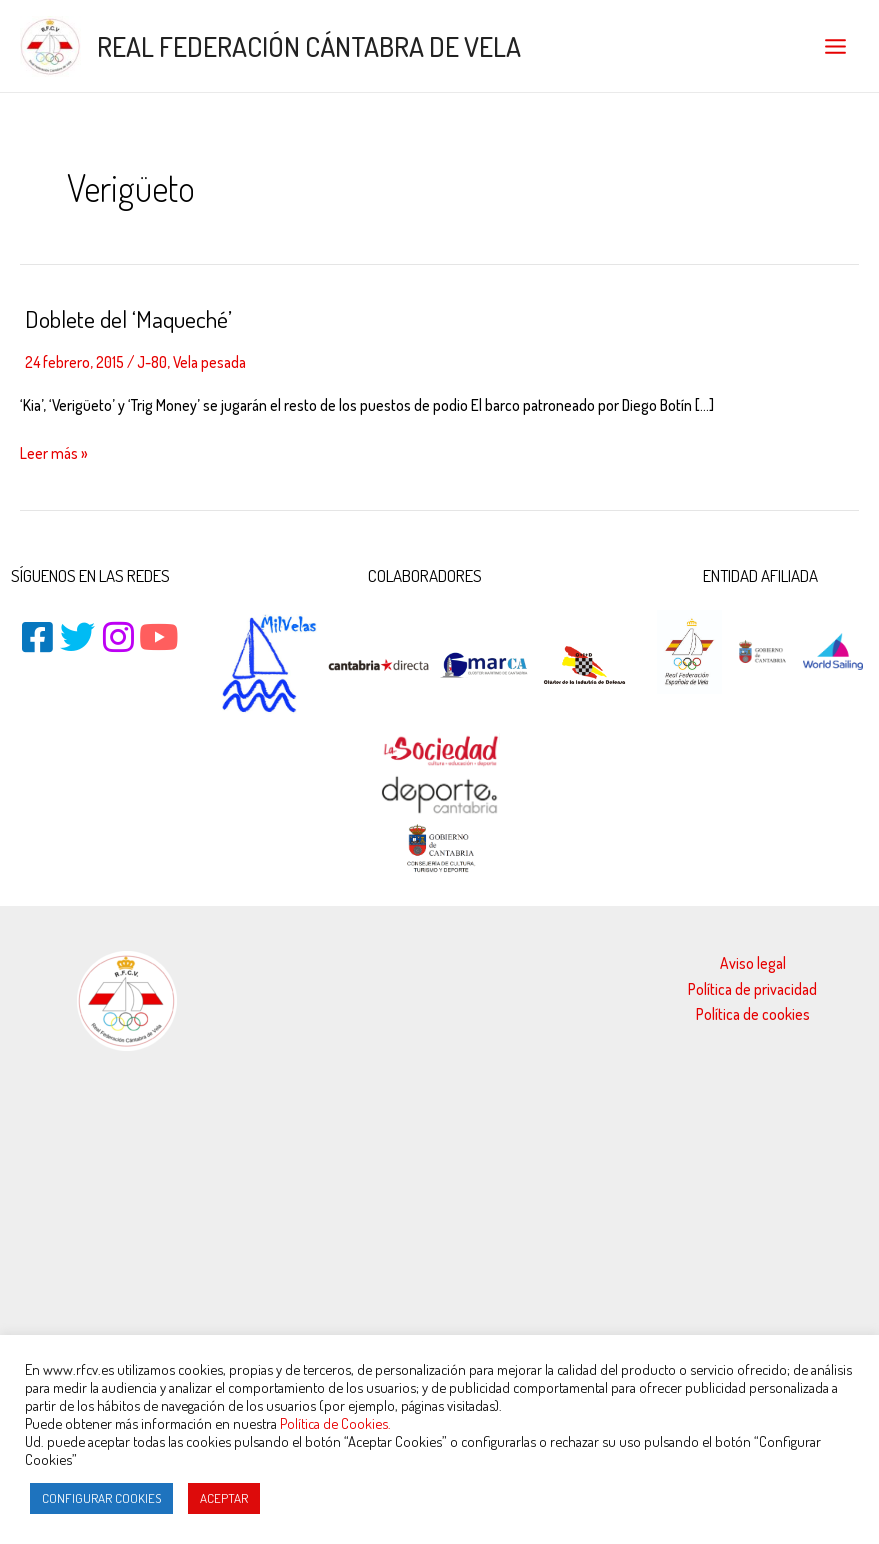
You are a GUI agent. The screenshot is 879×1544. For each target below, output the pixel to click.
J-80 (152, 362)
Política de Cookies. (335, 1423)
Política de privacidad (752, 989)
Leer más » (54, 452)
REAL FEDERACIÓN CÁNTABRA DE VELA (309, 46)
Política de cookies (753, 1014)
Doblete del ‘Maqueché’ (128, 319)
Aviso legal (753, 963)
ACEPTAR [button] (224, 1498)
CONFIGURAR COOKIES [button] (101, 1498)
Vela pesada (209, 362)
